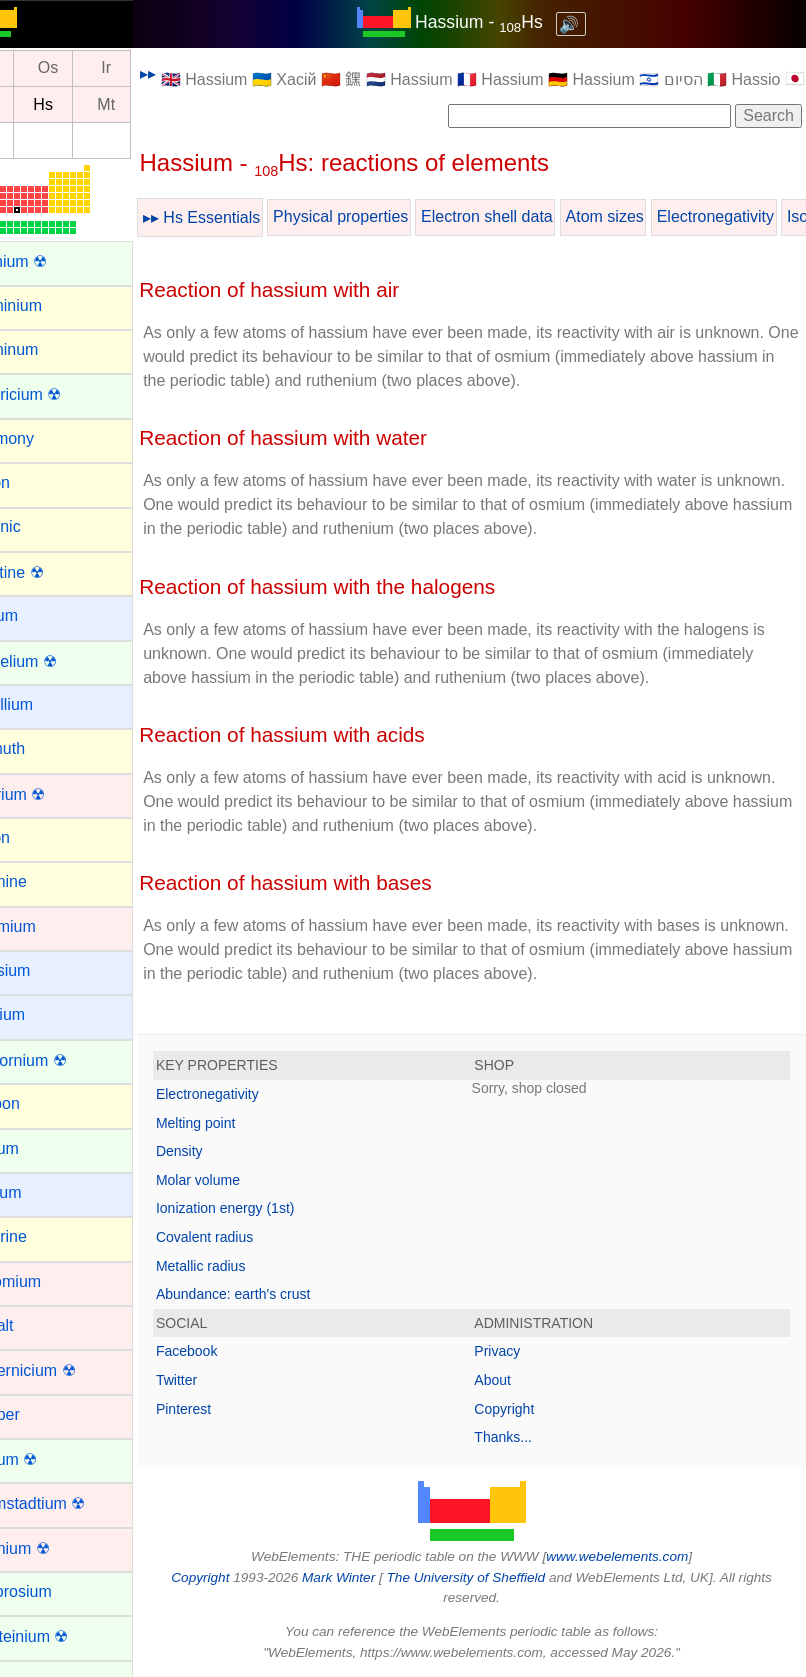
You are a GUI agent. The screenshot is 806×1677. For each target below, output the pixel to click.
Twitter (223, 1380)
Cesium (41, 1192)
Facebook (233, 1351)
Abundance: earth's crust (280, 1294)
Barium (39, 615)
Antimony (47, 438)
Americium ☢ (61, 394)
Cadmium (48, 926)
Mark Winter (361, 1577)
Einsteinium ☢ (64, 1636)
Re (36, 68)
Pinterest (230, 1409)
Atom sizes (651, 216)
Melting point (242, 1123)
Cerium (40, 1148)
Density (226, 1151)
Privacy (521, 1351)
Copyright (528, 1409)
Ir (153, 68)
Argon (35, 482)
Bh (37, 104)
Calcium (43, 1014)
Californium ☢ (63, 1060)
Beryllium (47, 704)
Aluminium (51, 305)
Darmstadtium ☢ (73, 1503)
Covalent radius (251, 1237)
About (516, 1380)
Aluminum (49, 349)
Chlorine (44, 1236)
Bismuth (43, 748)
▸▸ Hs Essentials (248, 217)
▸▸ (195, 73)
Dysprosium (56, 1591)
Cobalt (37, 1325)
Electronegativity (254, 1094)
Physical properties (387, 216)
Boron (35, 837)
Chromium (51, 1281)
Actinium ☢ (54, 261)
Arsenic (40, 526)
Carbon (40, 1103)
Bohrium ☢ (53, 794)
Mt (153, 104)
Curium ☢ (49, 1459)
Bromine (44, 881)
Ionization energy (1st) (272, 1208)
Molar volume (245, 1180)
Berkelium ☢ (59, 661)
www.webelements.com (641, 1556)
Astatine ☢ (52, 572)
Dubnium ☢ (55, 1548)
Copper (40, 1414)
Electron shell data (534, 216)
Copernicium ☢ (68, 1370)
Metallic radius (247, 1266)
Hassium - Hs (503, 22)
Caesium (45, 970)
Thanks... (527, 1437)
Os (95, 68)
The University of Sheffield (491, 1577)
